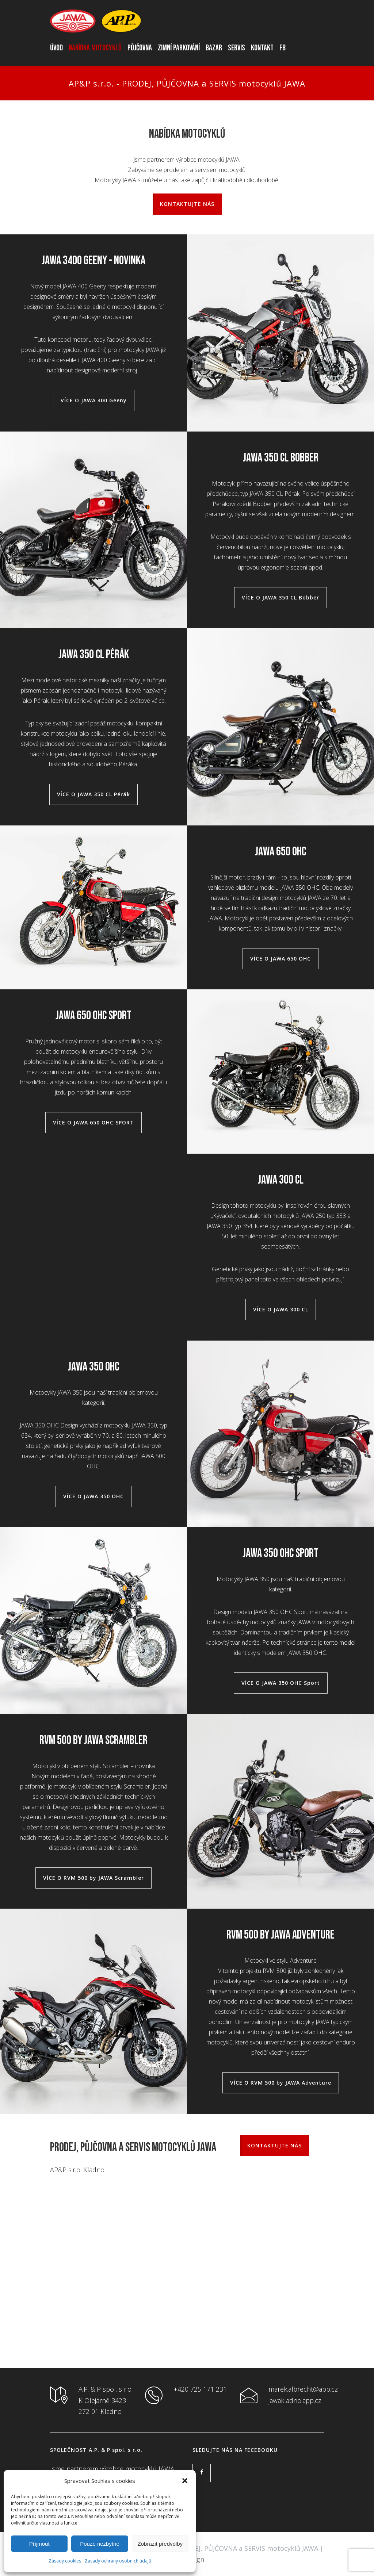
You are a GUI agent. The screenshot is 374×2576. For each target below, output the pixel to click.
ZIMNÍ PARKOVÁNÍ (179, 48)
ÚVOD (56, 48)
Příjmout (39, 2544)
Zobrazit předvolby (160, 2544)
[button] (184, 2480)
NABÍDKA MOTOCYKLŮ (95, 48)
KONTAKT (262, 48)
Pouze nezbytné (99, 2544)
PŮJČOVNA (139, 48)
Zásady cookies (65, 2561)
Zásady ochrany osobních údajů (118, 2561)
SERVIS (236, 48)
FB (282, 48)
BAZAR (214, 48)
